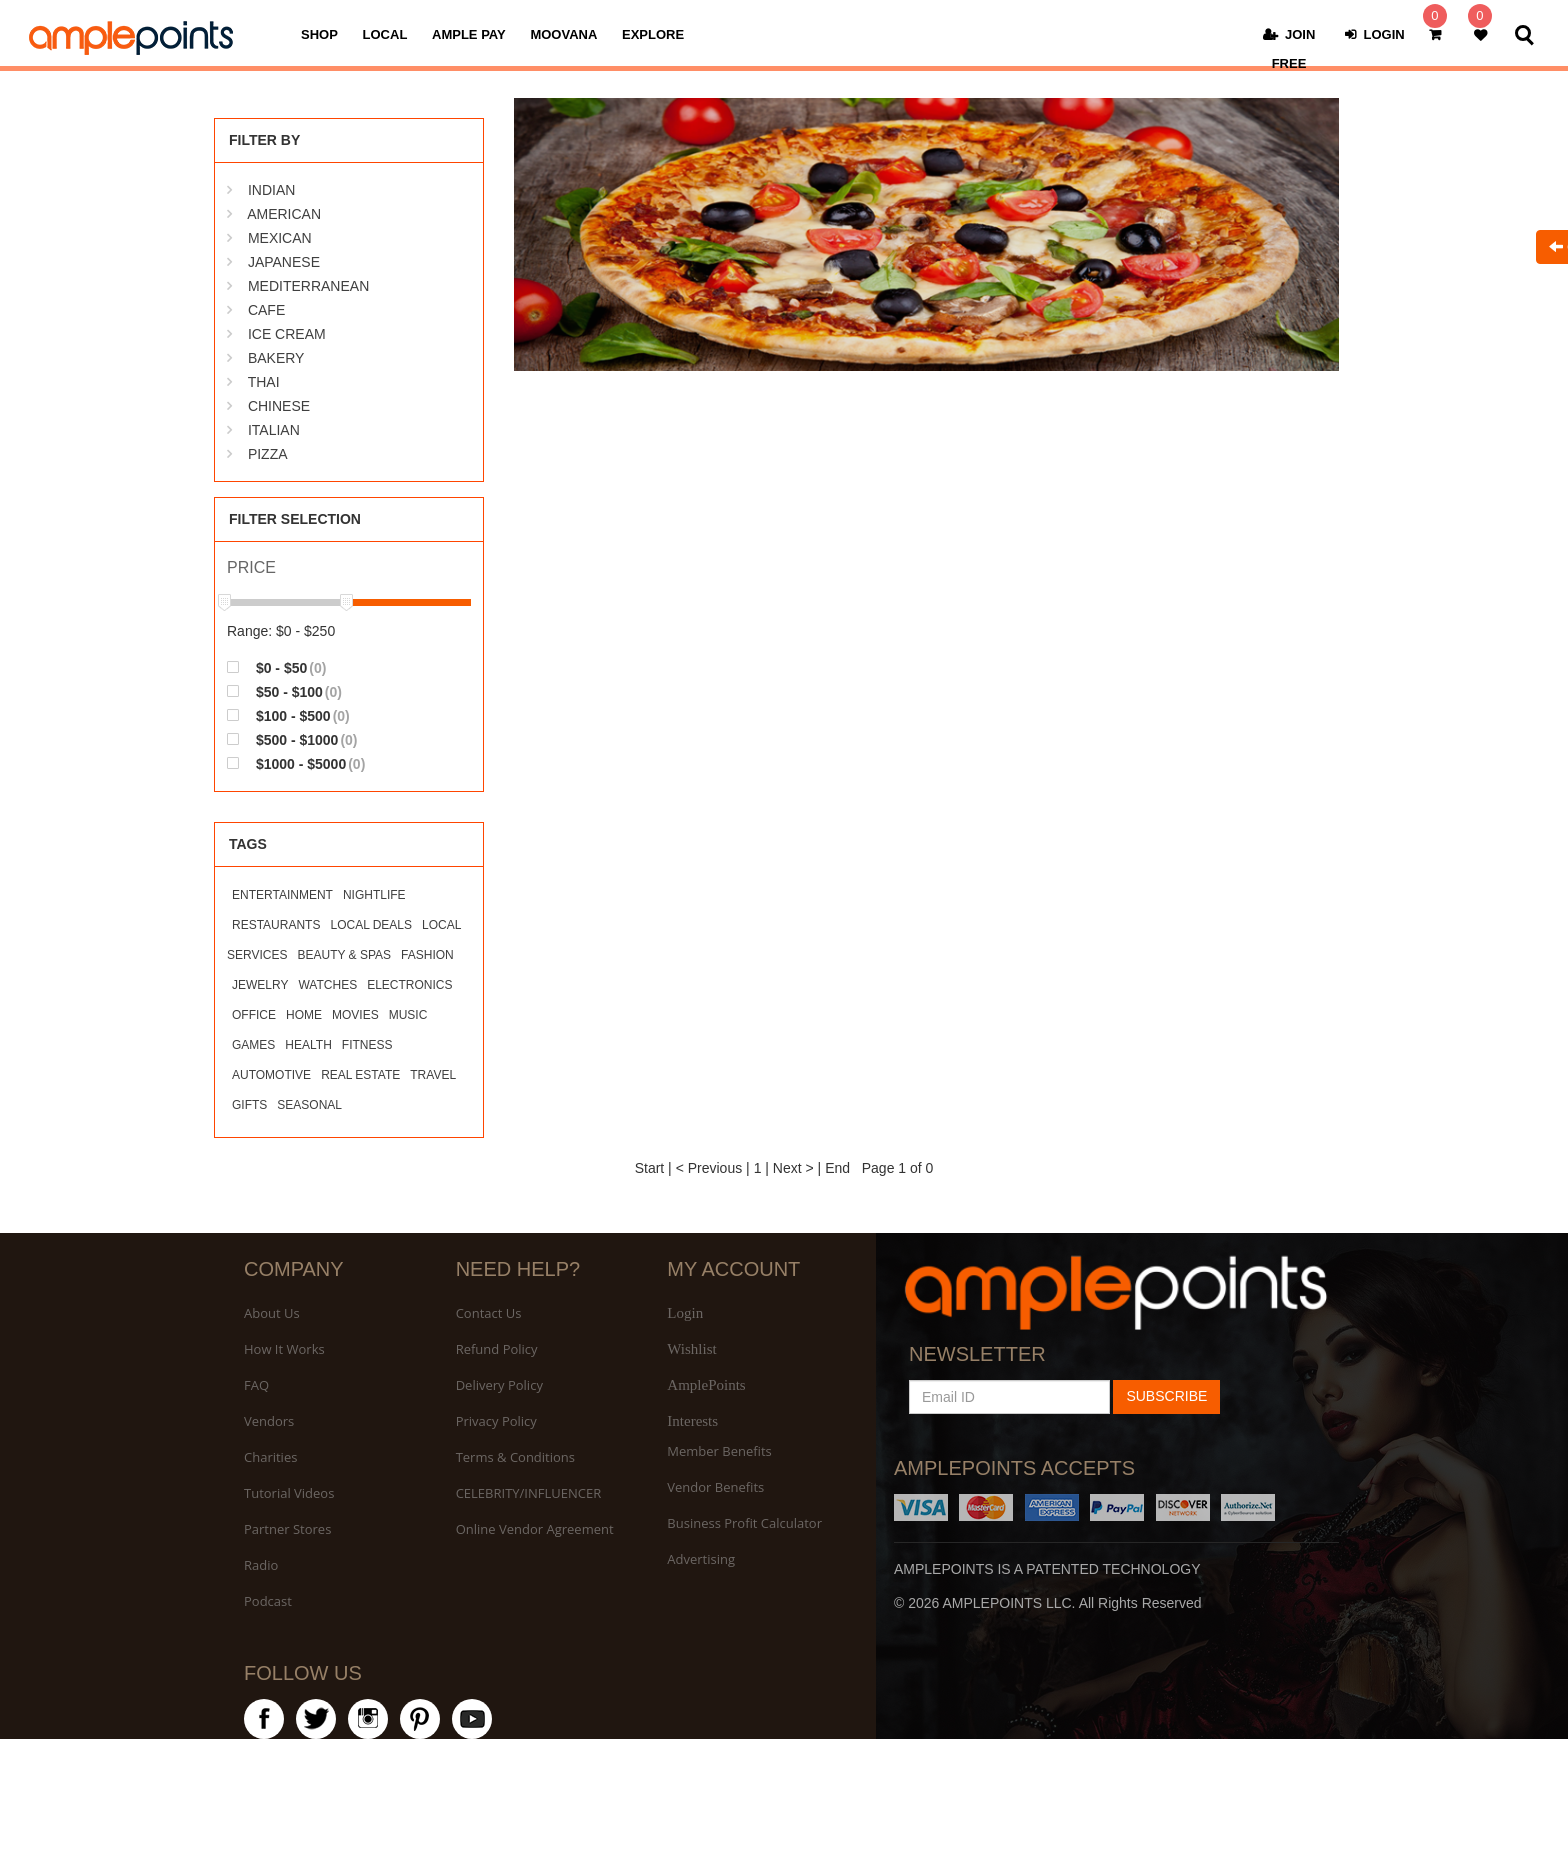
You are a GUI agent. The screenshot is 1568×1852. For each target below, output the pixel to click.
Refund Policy (497, 1349)
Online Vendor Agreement (535, 1529)
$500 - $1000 (292, 739)
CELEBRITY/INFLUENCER (529, 1493)
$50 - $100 (284, 691)
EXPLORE (653, 34)
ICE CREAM (287, 334)
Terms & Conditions (515, 1457)
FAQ (256, 1385)
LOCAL (385, 34)
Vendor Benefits (715, 1487)
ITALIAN (274, 430)
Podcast (268, 1601)
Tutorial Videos (289, 1493)
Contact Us (489, 1313)
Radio (261, 1565)
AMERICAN (284, 214)
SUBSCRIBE (1166, 1396)
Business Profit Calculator (744, 1523)
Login (685, 1313)
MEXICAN (280, 238)
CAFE (266, 310)
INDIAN (271, 190)
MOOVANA (563, 34)
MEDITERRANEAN (308, 286)
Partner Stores (287, 1529)
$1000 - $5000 (296, 763)
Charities (270, 1457)
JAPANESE (284, 262)
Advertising (701, 1559)
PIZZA (268, 454)
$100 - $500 (288, 715)
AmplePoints (706, 1385)
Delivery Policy (499, 1385)
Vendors (269, 1421)
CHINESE (279, 406)
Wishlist (691, 1349)
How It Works (284, 1349)
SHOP (319, 34)
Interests (692, 1421)
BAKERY (276, 358)
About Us (272, 1313)
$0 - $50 (276, 667)
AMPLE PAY (469, 34)
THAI (264, 382)
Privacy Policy (496, 1421)
